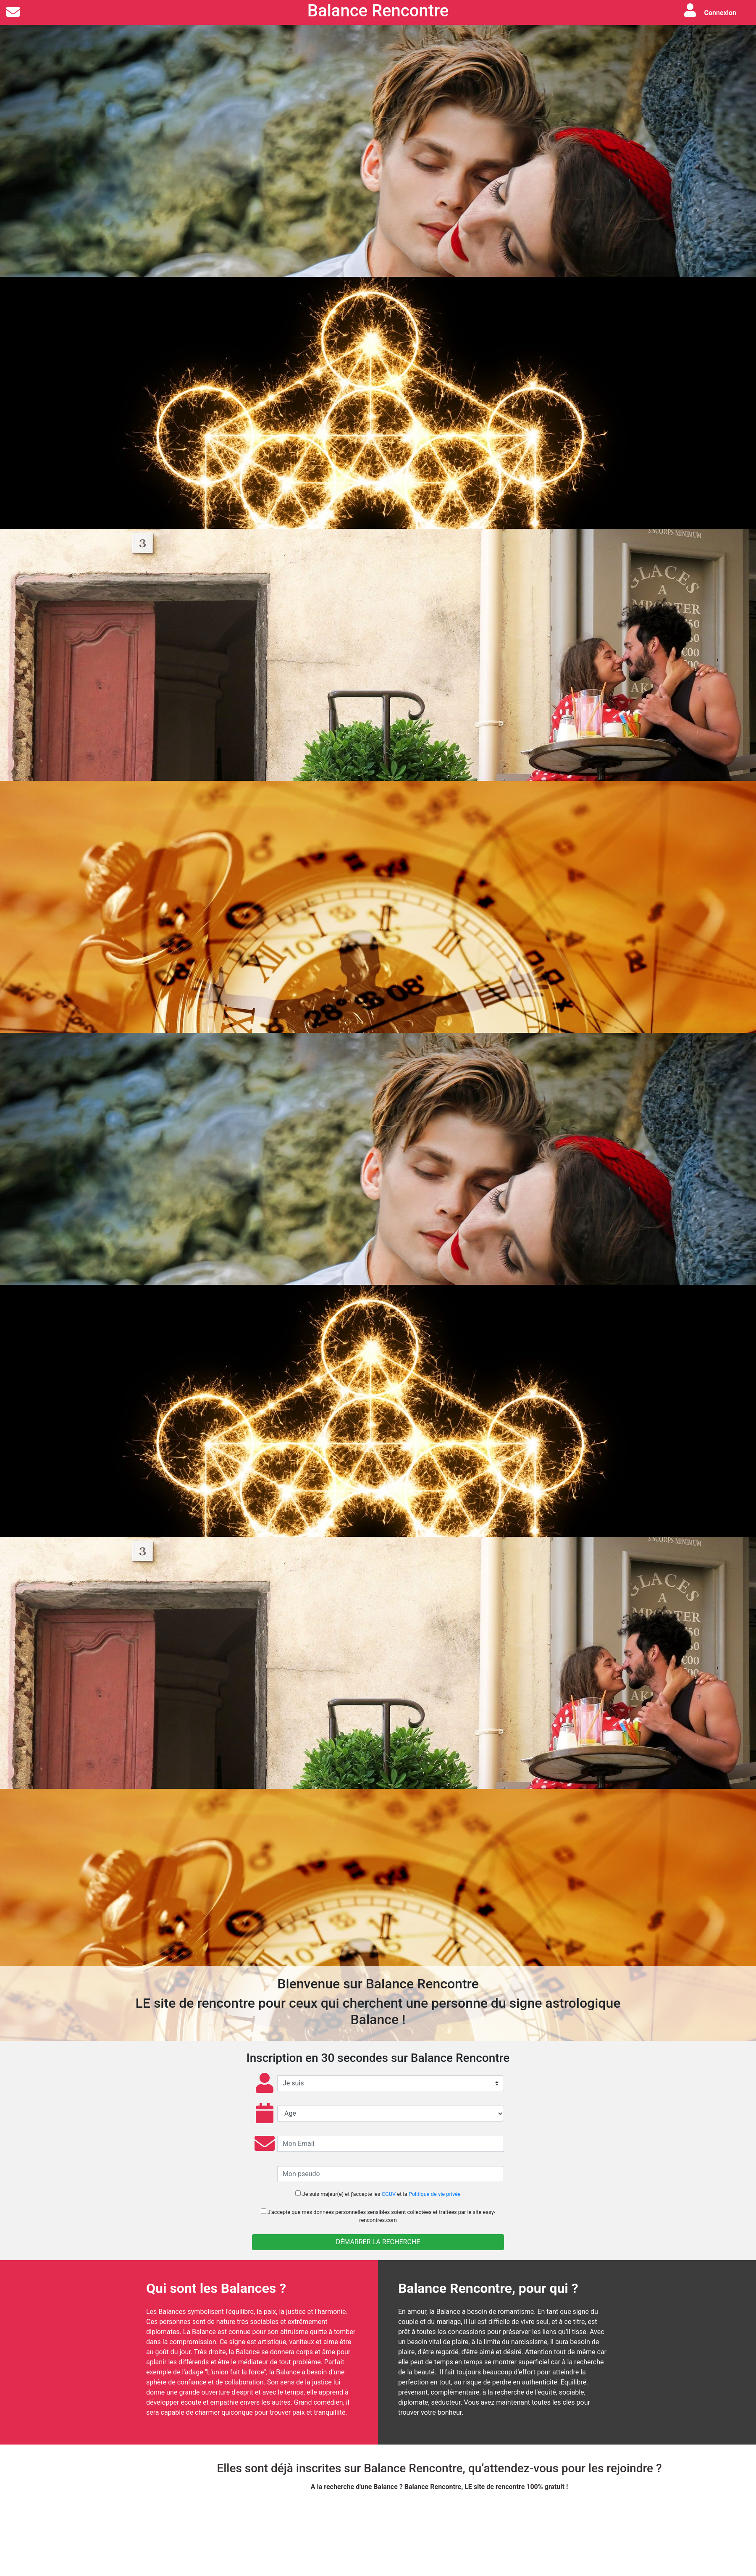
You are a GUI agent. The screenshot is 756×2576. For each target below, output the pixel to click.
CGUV (389, 2194)
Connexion (720, 13)
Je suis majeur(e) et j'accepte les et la (377, 2193)
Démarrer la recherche (378, 2242)
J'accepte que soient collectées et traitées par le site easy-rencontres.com (378, 2215)
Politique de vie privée (435, 2194)
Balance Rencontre (378, 11)
